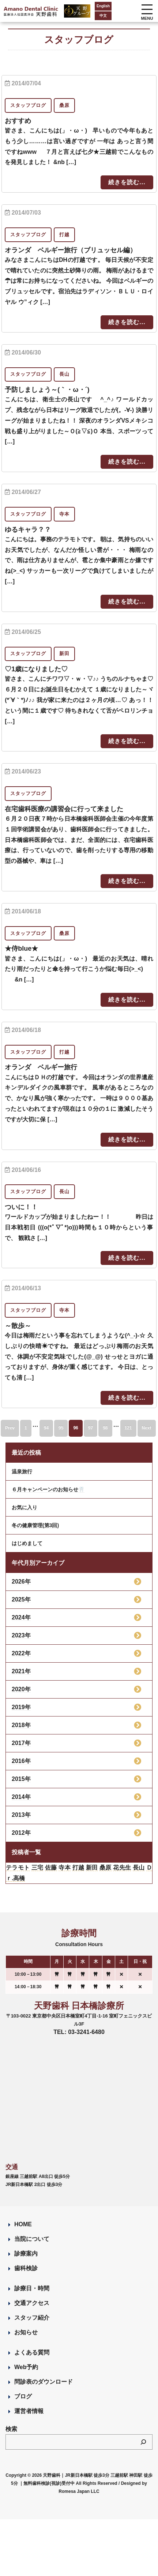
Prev (10, 1427)
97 (90, 1427)
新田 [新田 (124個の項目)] (92, 1867)
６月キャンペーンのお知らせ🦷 (48, 1489)
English (103, 6)
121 (128, 1427)
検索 (11, 2429)
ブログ (23, 2396)
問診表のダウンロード (43, 2382)
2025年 (21, 1599)
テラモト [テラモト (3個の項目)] (18, 1867)
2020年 (21, 1689)
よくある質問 (31, 2352)
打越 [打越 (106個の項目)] (78, 1867)
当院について (31, 2239)
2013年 (21, 1815)
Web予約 (26, 2367)
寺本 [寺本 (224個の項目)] (65, 1867)
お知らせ (26, 2332)
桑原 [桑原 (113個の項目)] (105, 1867)
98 (105, 1427)
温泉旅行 (22, 1471)
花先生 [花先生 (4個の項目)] (122, 1867)
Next (146, 1427)
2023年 (21, 1635)
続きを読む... (126, 182)
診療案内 (26, 2253)
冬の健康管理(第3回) (35, 1525)
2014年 (21, 1797)
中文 (103, 16)
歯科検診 (26, 2268)
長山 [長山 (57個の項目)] (139, 1867)
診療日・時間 (31, 2288)
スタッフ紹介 (31, 2318)
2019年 (21, 1707)
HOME (23, 2224)
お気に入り (24, 1507)
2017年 (21, 1743)
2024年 (21, 1617)
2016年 (21, 1761)
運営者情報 (29, 2411)
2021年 (21, 1671)
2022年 (21, 1653)
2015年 (21, 1779)
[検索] (143, 2442)
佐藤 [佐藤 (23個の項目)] (51, 1867)
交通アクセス (31, 2303)
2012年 (21, 1833)
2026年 (21, 1581)
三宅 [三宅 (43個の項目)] (37, 1867)
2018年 (21, 1725)
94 (46, 1427)
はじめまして (27, 1543)
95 (61, 1427)
